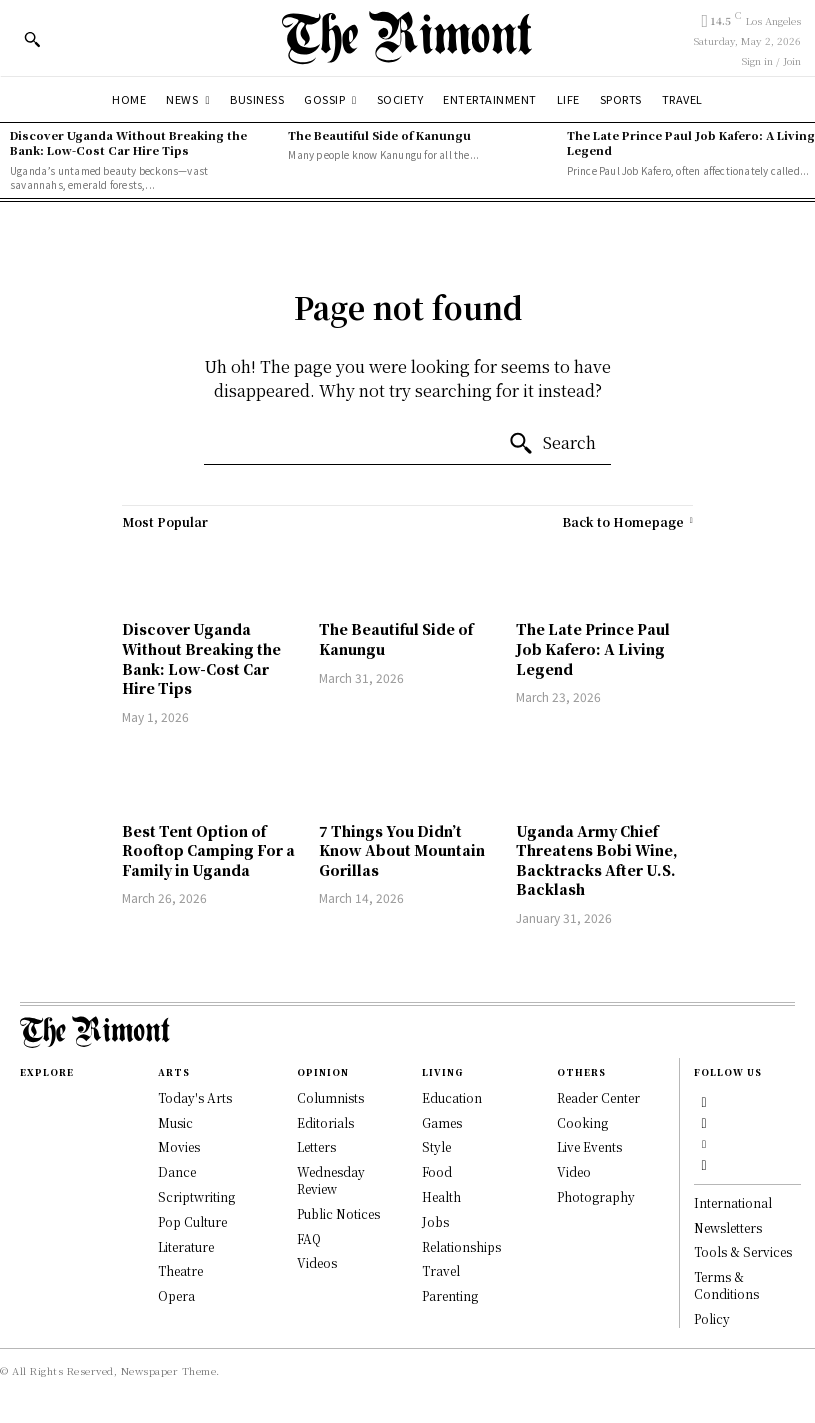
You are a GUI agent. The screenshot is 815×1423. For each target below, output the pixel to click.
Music (175, 1122)
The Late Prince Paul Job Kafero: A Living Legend (691, 142)
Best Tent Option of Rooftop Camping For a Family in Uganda (208, 850)
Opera (176, 1295)
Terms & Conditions (726, 1286)
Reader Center (598, 1097)
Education (452, 1097)
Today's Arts (195, 1097)
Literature (186, 1246)
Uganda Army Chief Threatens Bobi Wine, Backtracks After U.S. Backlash (597, 860)
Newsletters (728, 1227)
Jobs (435, 1221)
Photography (596, 1196)
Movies (179, 1146)
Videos (317, 1262)
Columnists (330, 1097)
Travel (441, 1270)
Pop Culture (192, 1221)
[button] (32, 39)
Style (436, 1146)
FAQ (309, 1238)
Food (437, 1171)
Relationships (461, 1246)
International (733, 1202)
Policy (712, 1318)
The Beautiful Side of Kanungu (379, 135)
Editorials (325, 1122)
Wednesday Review (331, 1180)
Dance (177, 1171)
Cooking (582, 1122)
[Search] (552, 444)
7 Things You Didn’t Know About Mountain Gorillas (402, 850)
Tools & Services (743, 1252)
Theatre (180, 1270)
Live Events (589, 1146)
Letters (316, 1146)
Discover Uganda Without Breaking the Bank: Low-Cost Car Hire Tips (128, 142)
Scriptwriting (196, 1196)
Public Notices (338, 1213)
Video (574, 1171)
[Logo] (407, 37)
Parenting (450, 1295)
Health (441, 1196)
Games (442, 1122)
